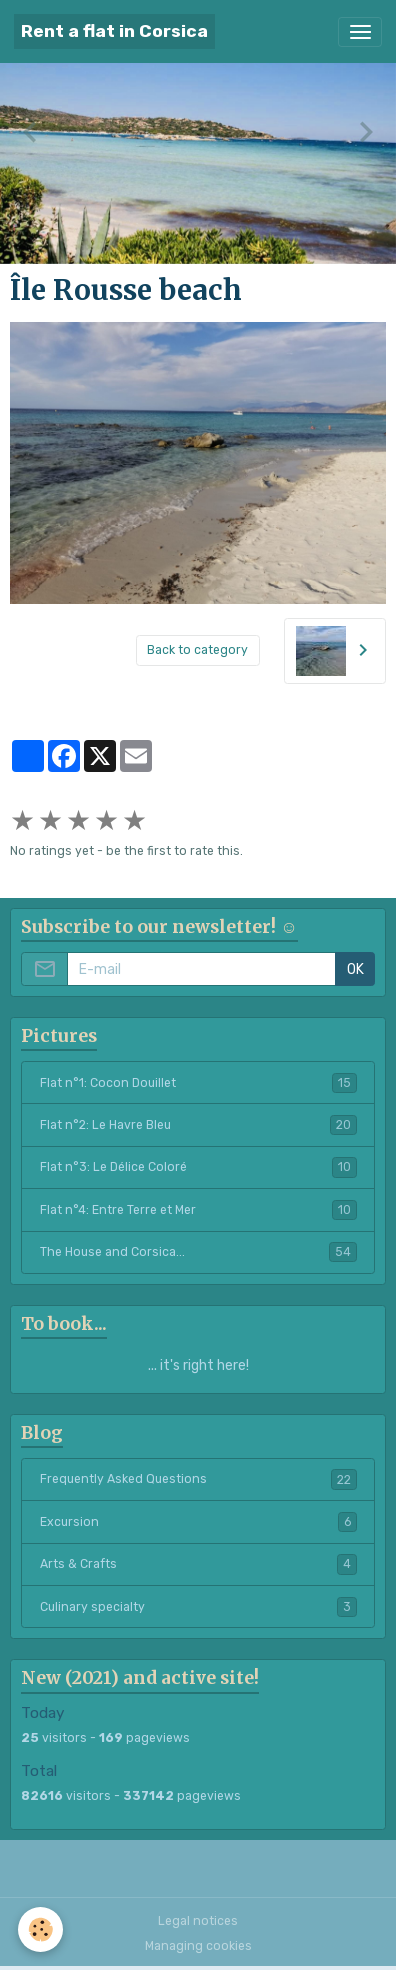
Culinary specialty (198, 1607)
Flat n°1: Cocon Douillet (198, 1083)
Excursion (198, 1522)
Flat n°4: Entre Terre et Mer (198, 1210)
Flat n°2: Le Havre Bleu (198, 1125)
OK (355, 969)
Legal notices (198, 1921)
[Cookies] (40, 1929)
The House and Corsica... (198, 1252)
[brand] (114, 31)
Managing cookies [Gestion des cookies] (198, 1946)
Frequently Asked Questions (198, 1479)
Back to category (197, 650)
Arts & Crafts (198, 1564)
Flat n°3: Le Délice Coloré (198, 1167)
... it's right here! (198, 1365)
